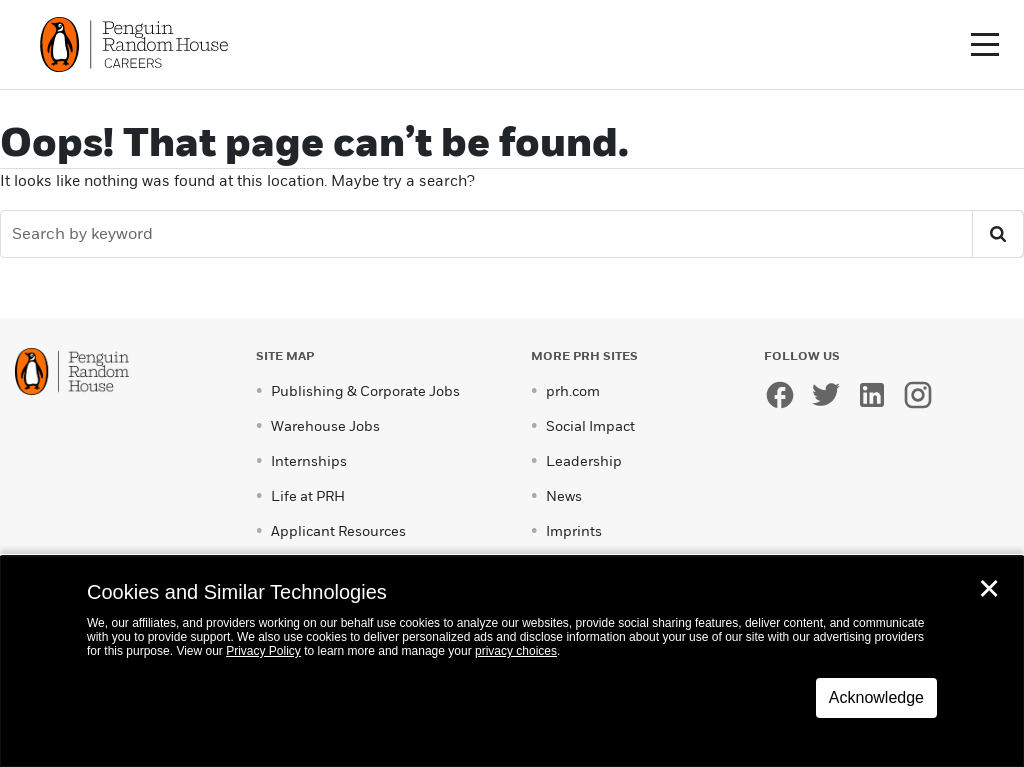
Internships (309, 461)
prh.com (573, 391)
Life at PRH (308, 496)
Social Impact (590, 426)
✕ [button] (989, 589)
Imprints (574, 531)
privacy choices (516, 651)
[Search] (488, 234)
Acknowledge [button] (876, 697)
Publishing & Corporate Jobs (365, 391)
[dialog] (512, 661)
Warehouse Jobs (325, 426)
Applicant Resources (338, 531)
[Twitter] (831, 397)
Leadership (584, 461)
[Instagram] (923, 397)
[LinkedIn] (877, 397)
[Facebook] (785, 397)
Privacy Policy (263, 651)
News (564, 496)
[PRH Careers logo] (137, 43)
